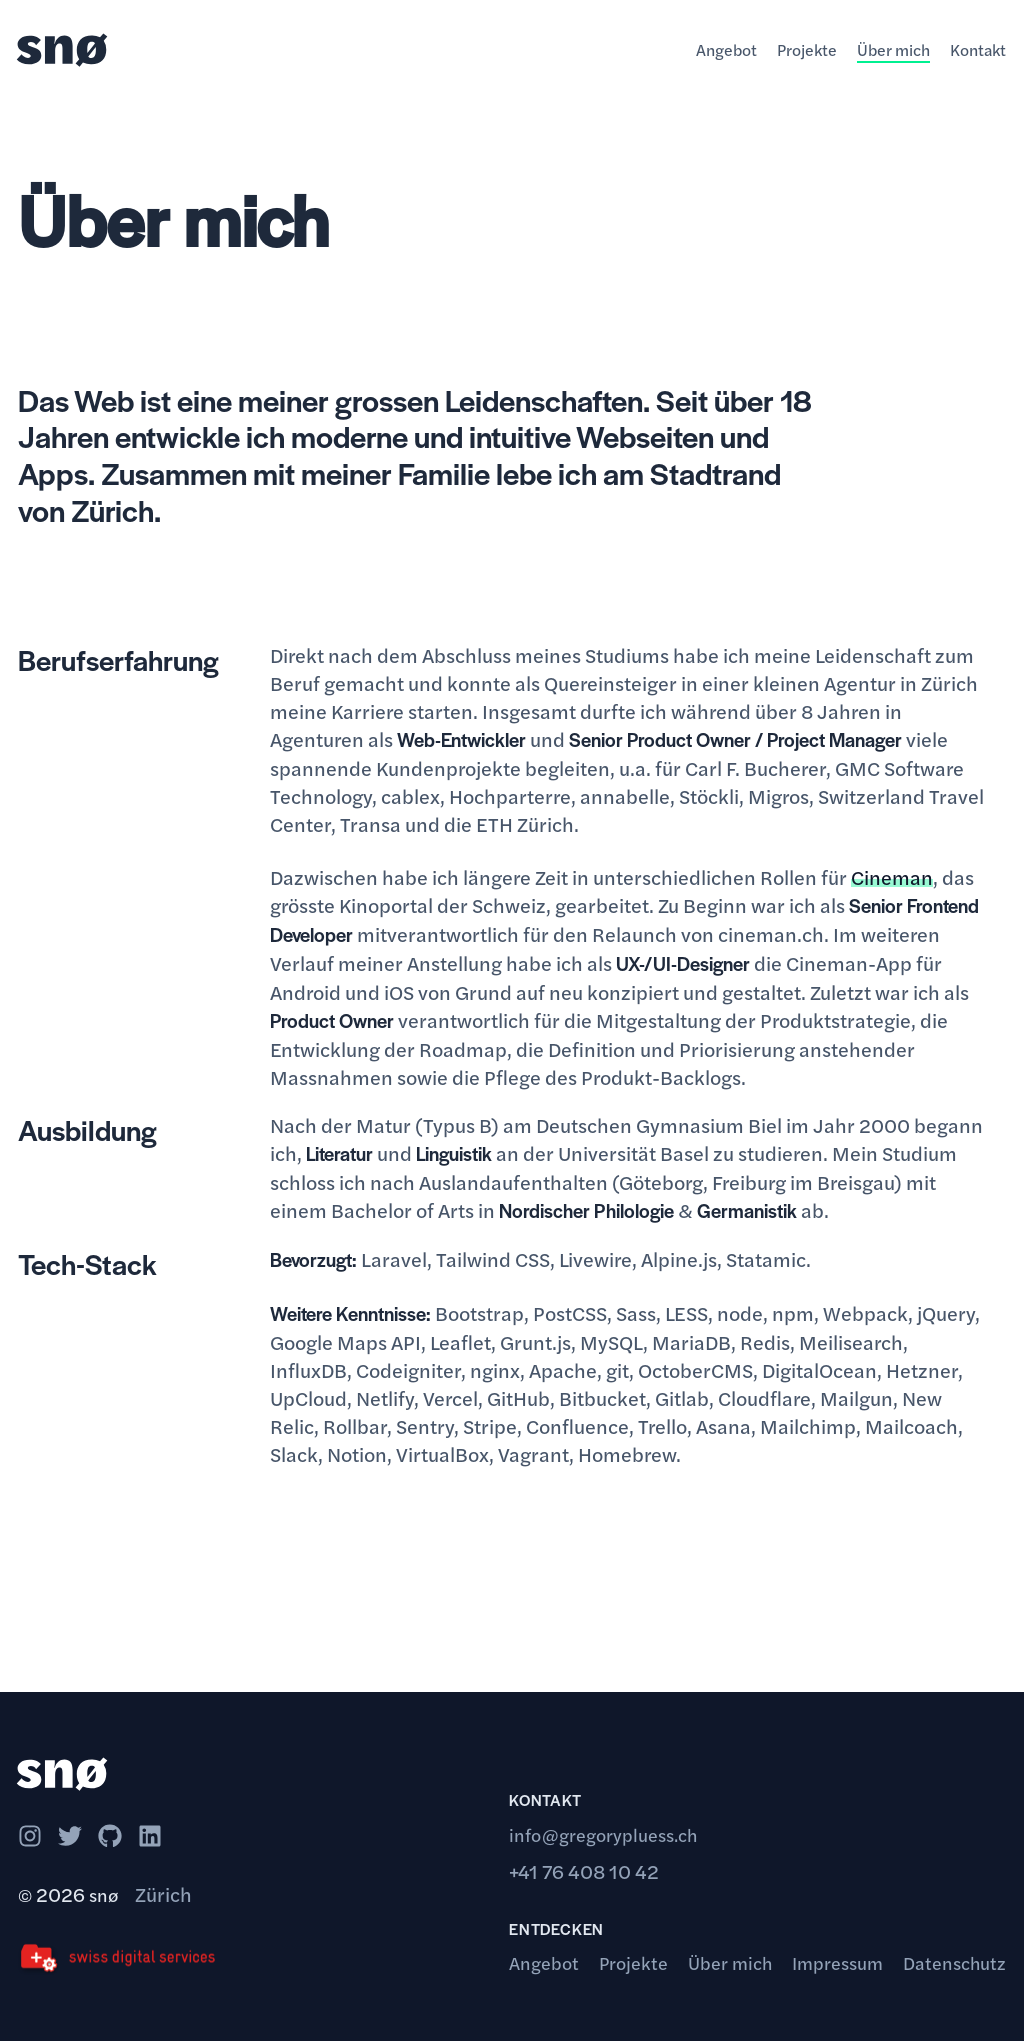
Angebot (726, 49)
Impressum (837, 1962)
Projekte (807, 49)
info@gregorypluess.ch (603, 1834)
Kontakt (978, 49)
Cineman (892, 876)
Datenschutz (954, 1962)
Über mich (893, 49)
